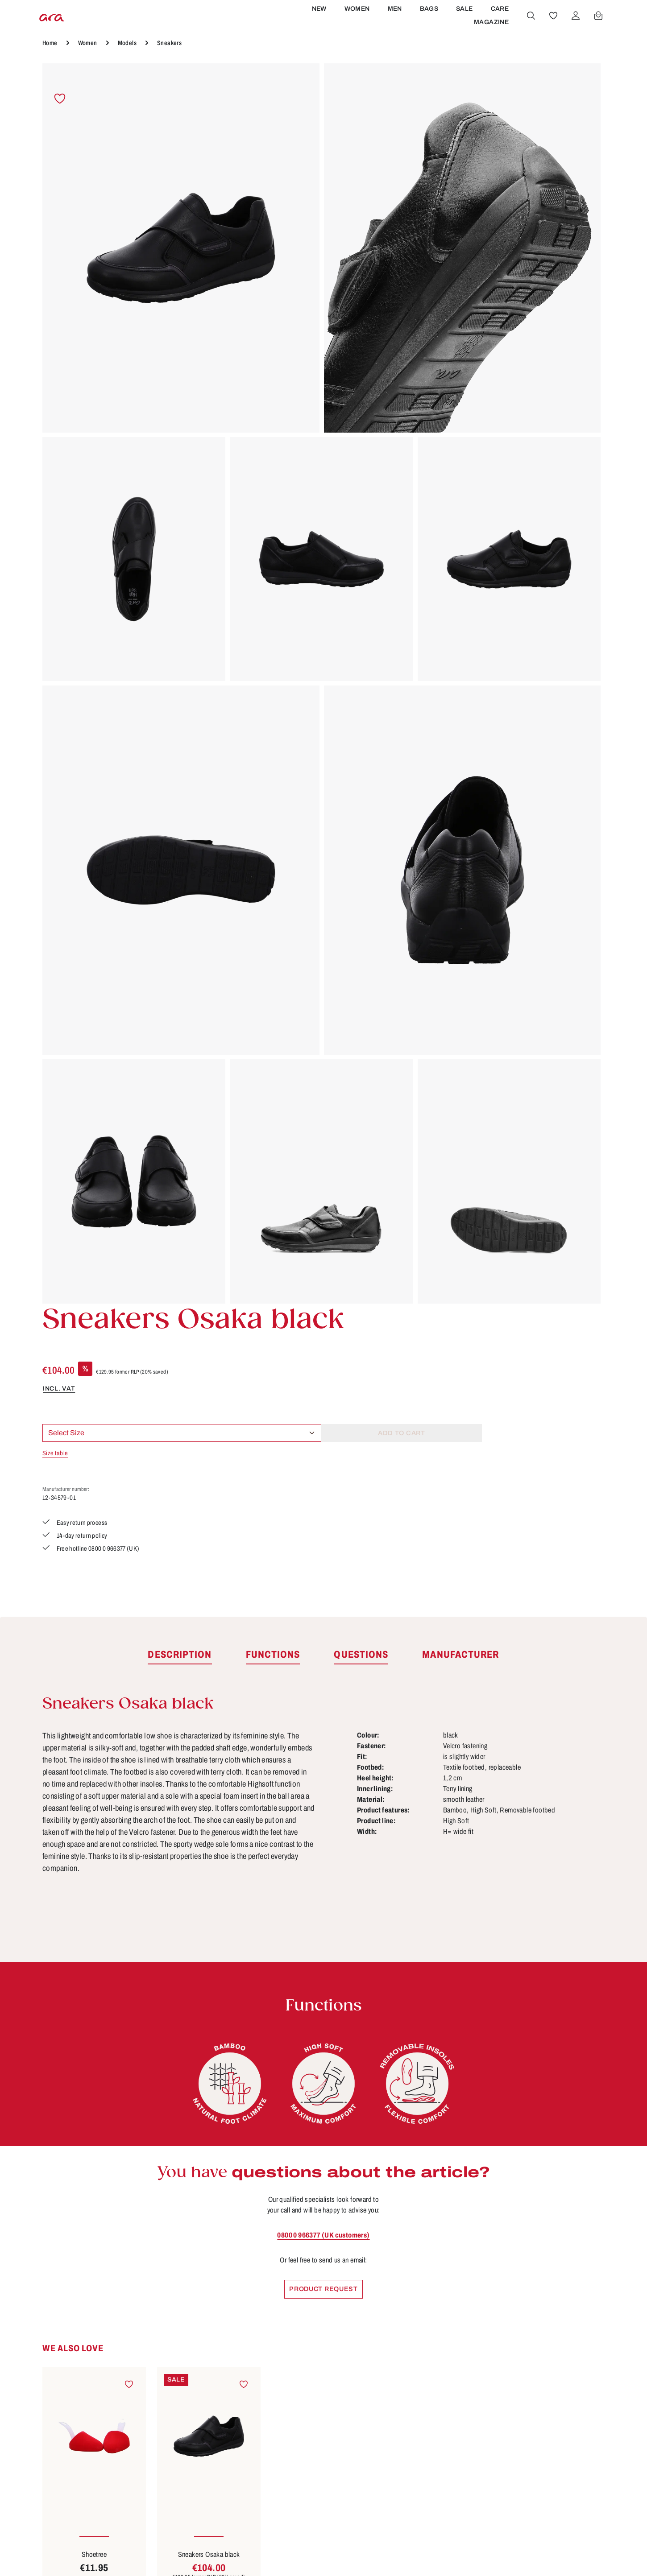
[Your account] (574, 32)
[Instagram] (539, 2399)
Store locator (259, 2362)
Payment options (412, 2428)
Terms (247, 2445)
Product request (323, 1519)
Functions (399, 2412)
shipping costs (454, 2556)
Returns (395, 2461)
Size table (394, 268)
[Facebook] (539, 2368)
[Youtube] (568, 2368)
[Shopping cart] (596, 32)
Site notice (255, 2428)
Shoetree (94, 1785)
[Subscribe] (438, 2235)
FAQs (391, 2395)
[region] (202, 452)
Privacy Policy (262, 2461)
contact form (104, 2420)
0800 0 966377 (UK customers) (323, 1464)
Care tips (397, 2362)
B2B (244, 2379)
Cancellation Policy (271, 2412)
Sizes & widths (408, 2478)
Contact (395, 2379)
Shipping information (419, 2445)
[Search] (529, 32)
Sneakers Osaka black (209, 1785)
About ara (254, 2395)
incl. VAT (397, 202)
